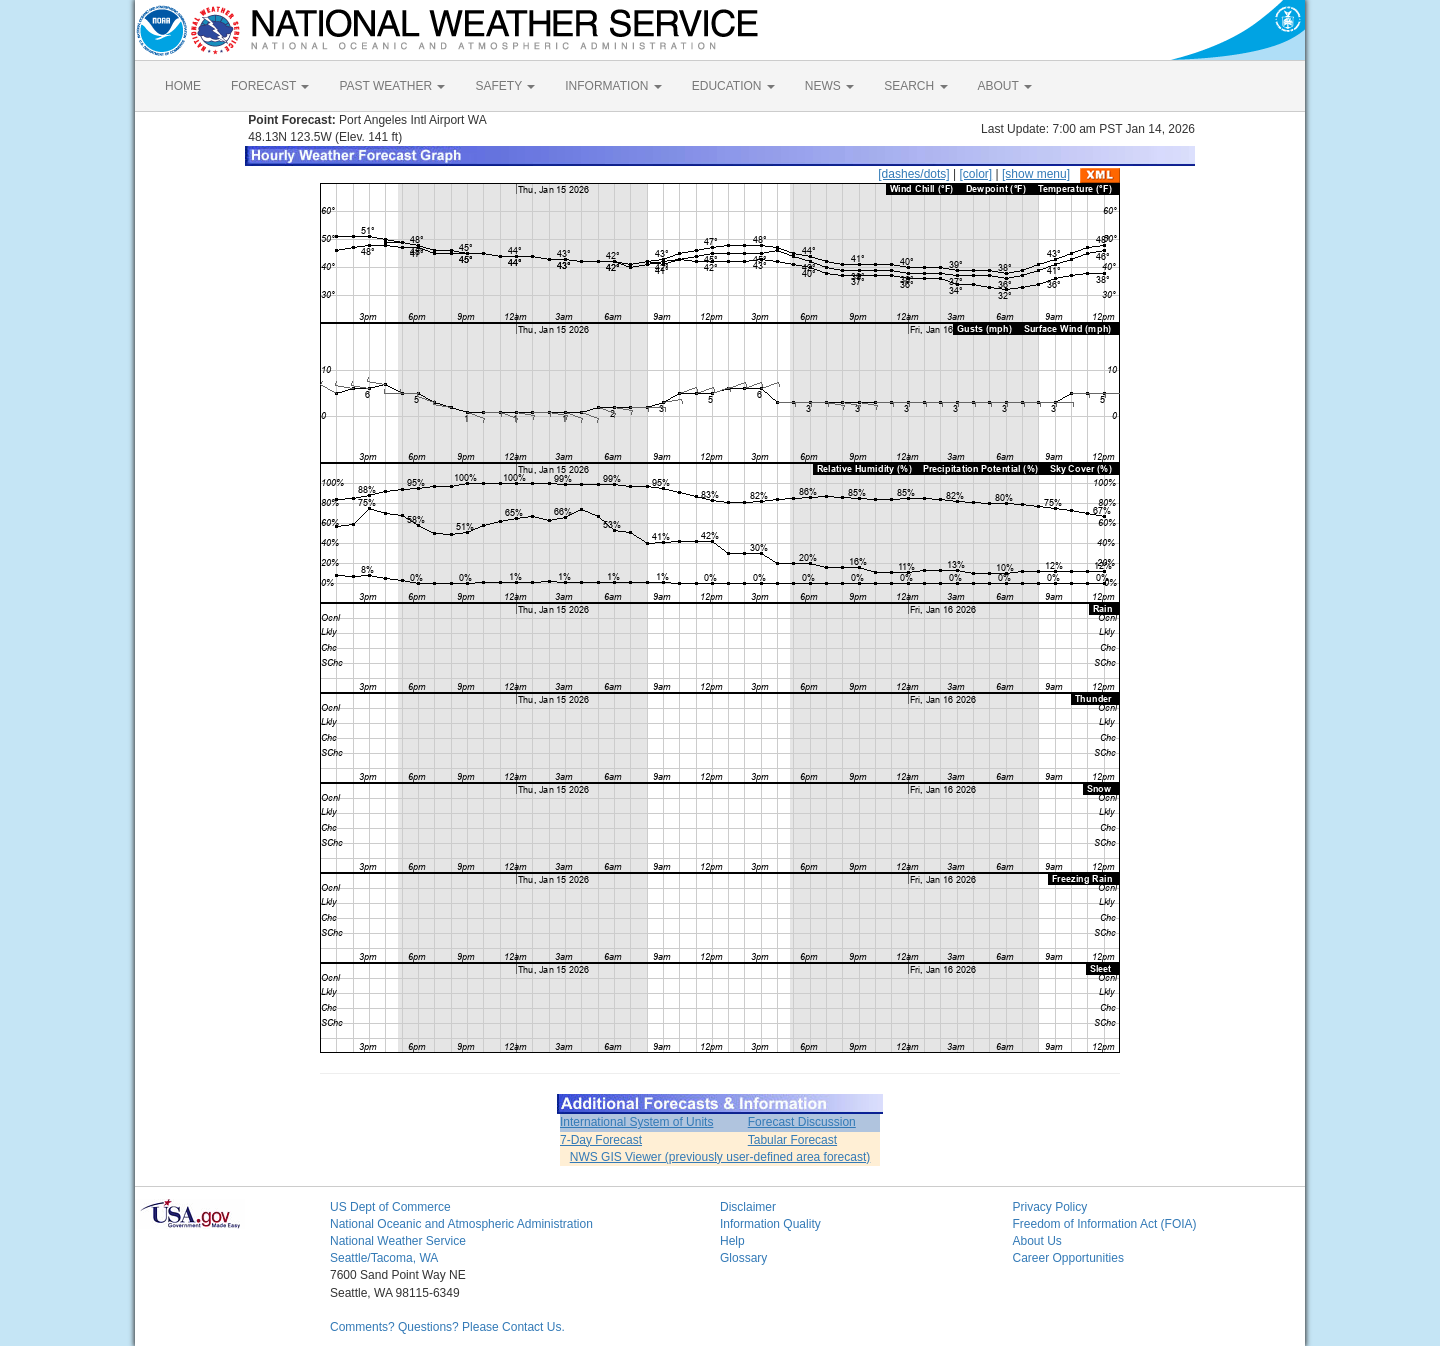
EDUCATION (733, 86)
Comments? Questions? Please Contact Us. (447, 1327)
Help (732, 1241)
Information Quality (770, 1224)
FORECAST (270, 86)
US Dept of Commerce (390, 1207)
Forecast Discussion (802, 1122)
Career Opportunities (1068, 1258)
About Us (1037, 1241)
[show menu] (1036, 174)
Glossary (743, 1258)
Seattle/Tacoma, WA (384, 1258)
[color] (975, 174)
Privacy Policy (1050, 1207)
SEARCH (915, 86)
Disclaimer (748, 1207)
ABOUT (1005, 86)
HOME (183, 86)
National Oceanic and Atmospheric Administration (461, 1224)
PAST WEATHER (392, 86)
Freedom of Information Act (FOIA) (1105, 1224)
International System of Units (636, 1122)
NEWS (829, 86)
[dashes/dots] (913, 174)
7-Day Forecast (601, 1140)
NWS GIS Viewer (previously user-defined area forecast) (720, 1157)
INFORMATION (613, 86)
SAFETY (505, 86)
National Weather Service (398, 1241)
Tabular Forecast (792, 1140)
